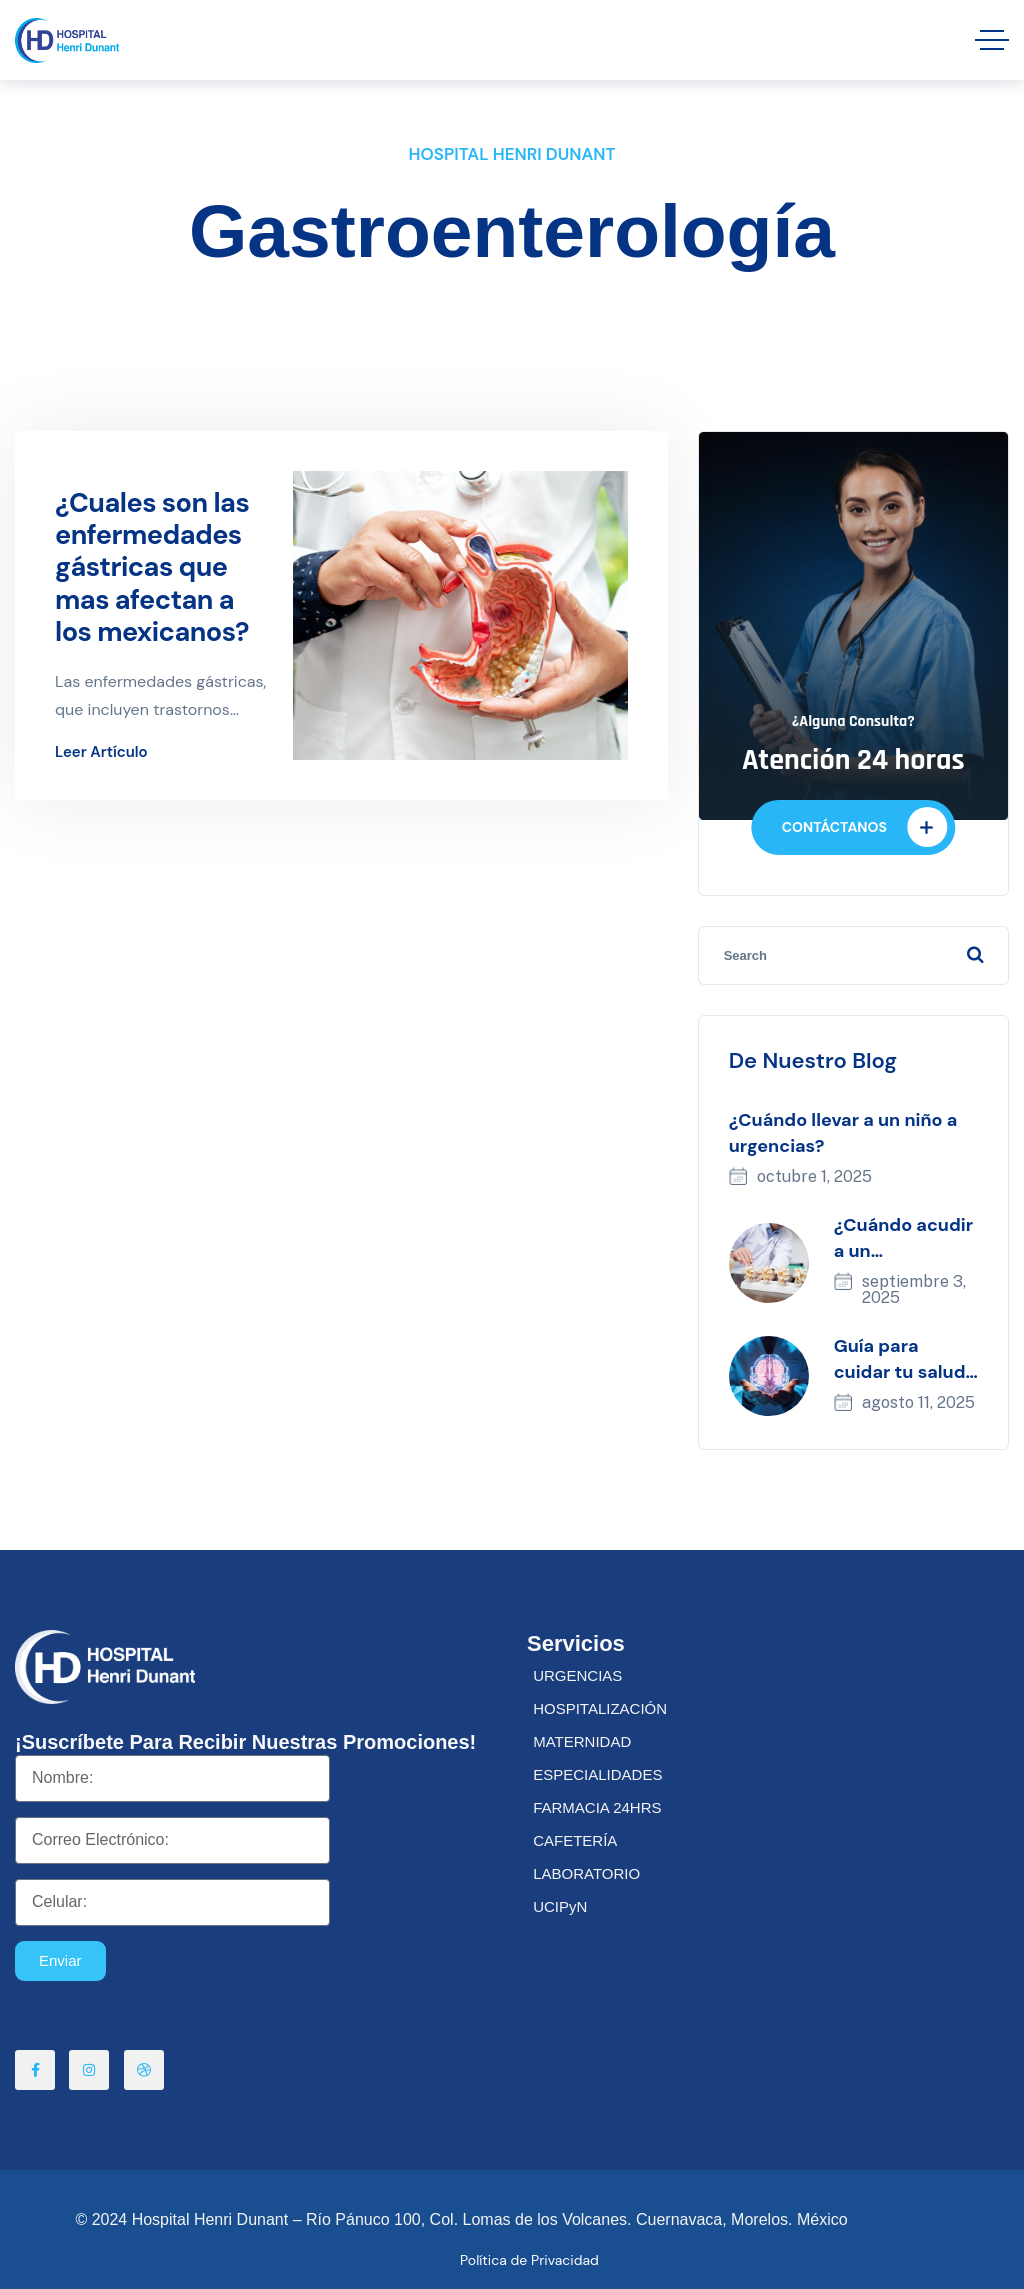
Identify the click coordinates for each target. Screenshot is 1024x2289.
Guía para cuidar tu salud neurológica (900, 1372)
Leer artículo (101, 752)
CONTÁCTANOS (864, 827)
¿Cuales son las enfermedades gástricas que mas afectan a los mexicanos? (152, 568)
